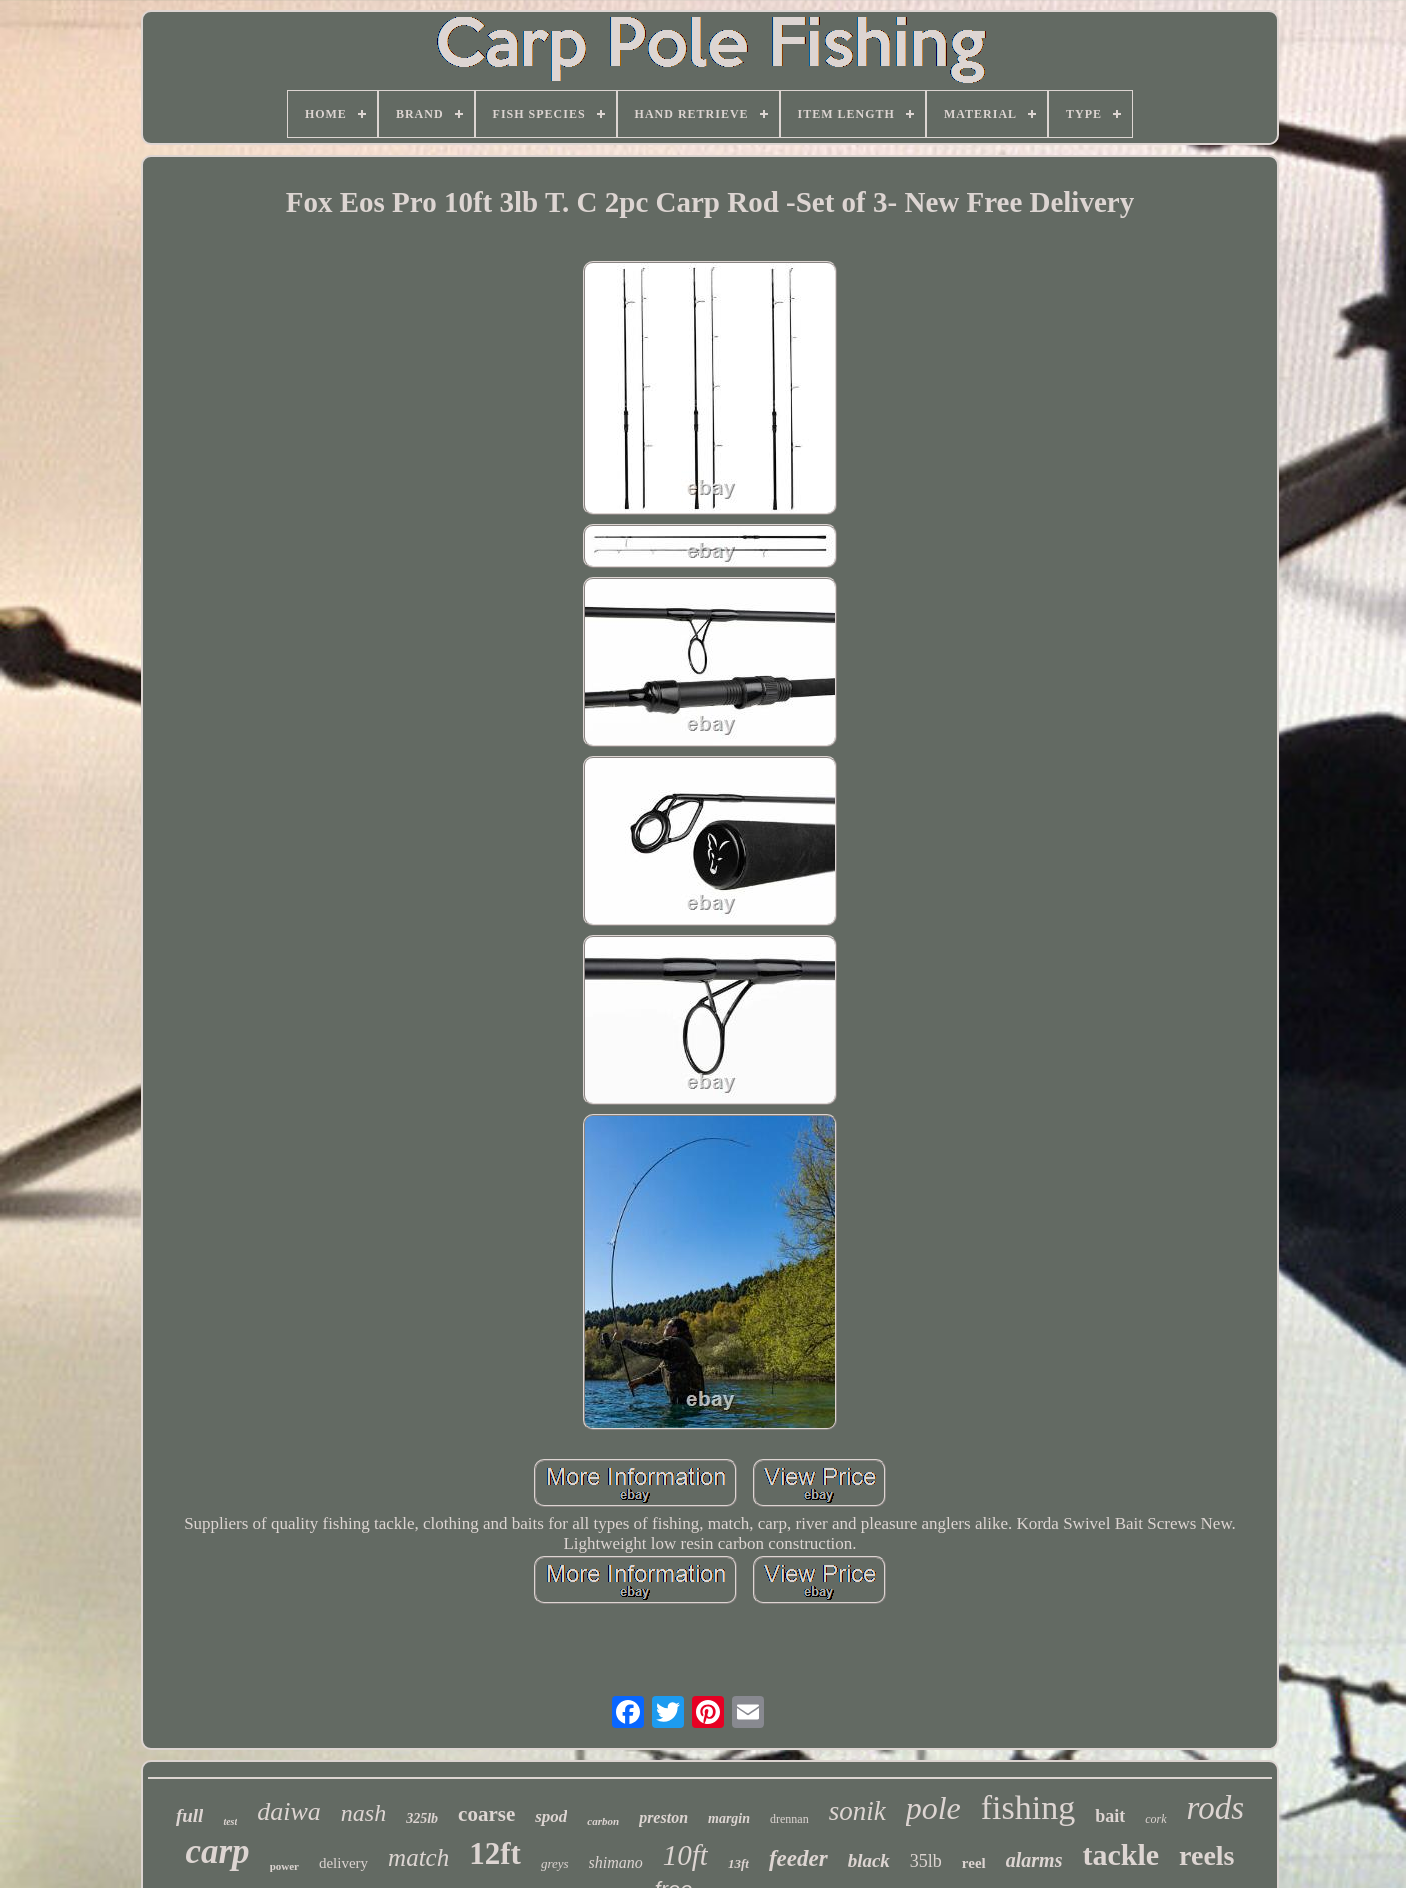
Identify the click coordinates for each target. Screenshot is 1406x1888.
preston (663, 1817)
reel (974, 1863)
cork (1155, 1819)
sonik (857, 1811)
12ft (495, 1853)
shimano (616, 1862)
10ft (685, 1855)
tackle (1120, 1854)
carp (217, 1851)
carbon (603, 1821)
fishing (1028, 1807)
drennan (789, 1819)
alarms (1034, 1860)
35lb (926, 1861)
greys (555, 1863)
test (230, 1821)
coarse (486, 1814)
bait (1110, 1816)
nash (363, 1813)
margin (729, 1818)
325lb (422, 1818)
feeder (798, 1858)
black (869, 1860)
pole (933, 1808)
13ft (738, 1863)
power (284, 1866)
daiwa (289, 1811)
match (418, 1857)
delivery (343, 1863)
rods (1215, 1808)
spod (551, 1816)
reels (1206, 1855)
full (189, 1815)
